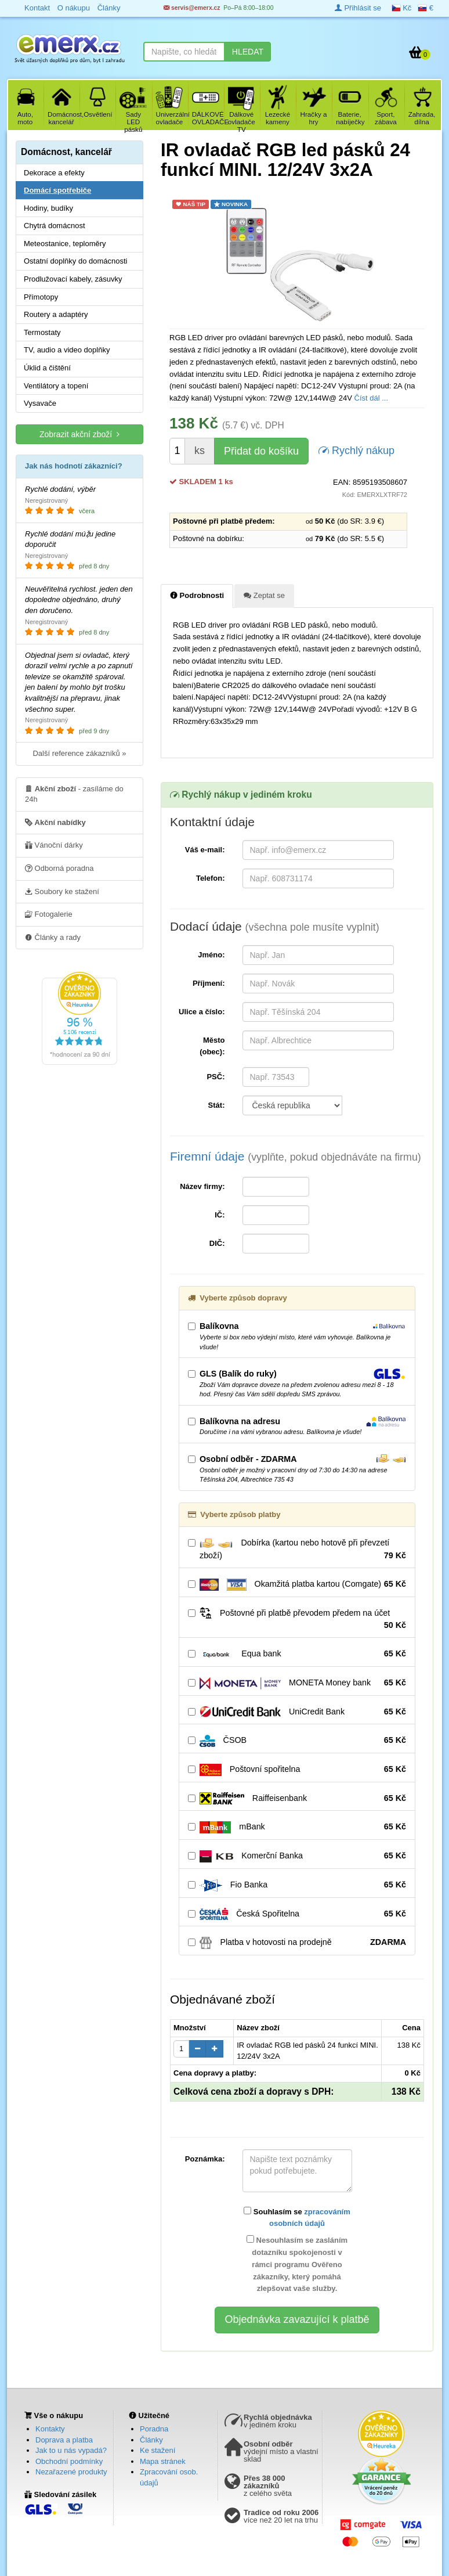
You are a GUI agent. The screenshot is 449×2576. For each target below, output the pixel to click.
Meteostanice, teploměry (65, 243)
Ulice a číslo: (201, 1011)
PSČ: (215, 1076)
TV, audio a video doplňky (67, 349)
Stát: (216, 1105)
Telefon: (210, 878)
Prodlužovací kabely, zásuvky (73, 279)
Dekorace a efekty (54, 172)
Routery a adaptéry (56, 314)
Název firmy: (202, 1186)
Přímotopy (41, 297)
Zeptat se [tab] (264, 595)
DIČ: (217, 1243)
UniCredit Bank (297, 1712)
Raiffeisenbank (297, 1798)
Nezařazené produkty (71, 2471)
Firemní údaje (295, 1156)
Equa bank (297, 1654)
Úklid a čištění (47, 367)
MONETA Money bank (297, 1683)
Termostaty (42, 332)
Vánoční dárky (54, 845)
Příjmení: (209, 983)
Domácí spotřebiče (57, 190)
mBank (297, 1827)
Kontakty (50, 2428)
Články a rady (53, 937)
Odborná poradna (59, 868)
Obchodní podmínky (69, 2461)
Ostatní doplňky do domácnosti (76, 261)
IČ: (219, 1214)
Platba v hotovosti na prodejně (297, 1942)
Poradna (154, 2428)
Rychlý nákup (356, 449)
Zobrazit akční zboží (79, 433)
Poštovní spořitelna (297, 1769)
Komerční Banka (297, 1856)
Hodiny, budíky (48, 208)
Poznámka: (205, 2159)
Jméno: (211, 954)
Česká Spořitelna (297, 1914)
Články (151, 2440)
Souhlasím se (297, 2217)
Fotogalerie (49, 914)
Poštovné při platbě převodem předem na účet (297, 1619)
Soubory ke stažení (62, 891)
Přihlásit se (358, 7)
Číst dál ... (371, 398)
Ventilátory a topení (56, 385)
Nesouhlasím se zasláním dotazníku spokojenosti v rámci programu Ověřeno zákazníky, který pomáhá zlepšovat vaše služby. (297, 2264)
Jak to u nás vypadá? (71, 2450)
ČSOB (297, 1740)
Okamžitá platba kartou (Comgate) (297, 1584)
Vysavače (40, 403)
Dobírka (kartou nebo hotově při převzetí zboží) (297, 1549)
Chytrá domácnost (54, 225)
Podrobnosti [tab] (197, 595)
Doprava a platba (64, 2440)
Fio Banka (297, 1885)
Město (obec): (212, 1046)
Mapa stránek (163, 2461)
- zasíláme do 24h (74, 793)
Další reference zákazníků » (79, 753)
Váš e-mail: (205, 849)
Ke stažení (157, 2450)
